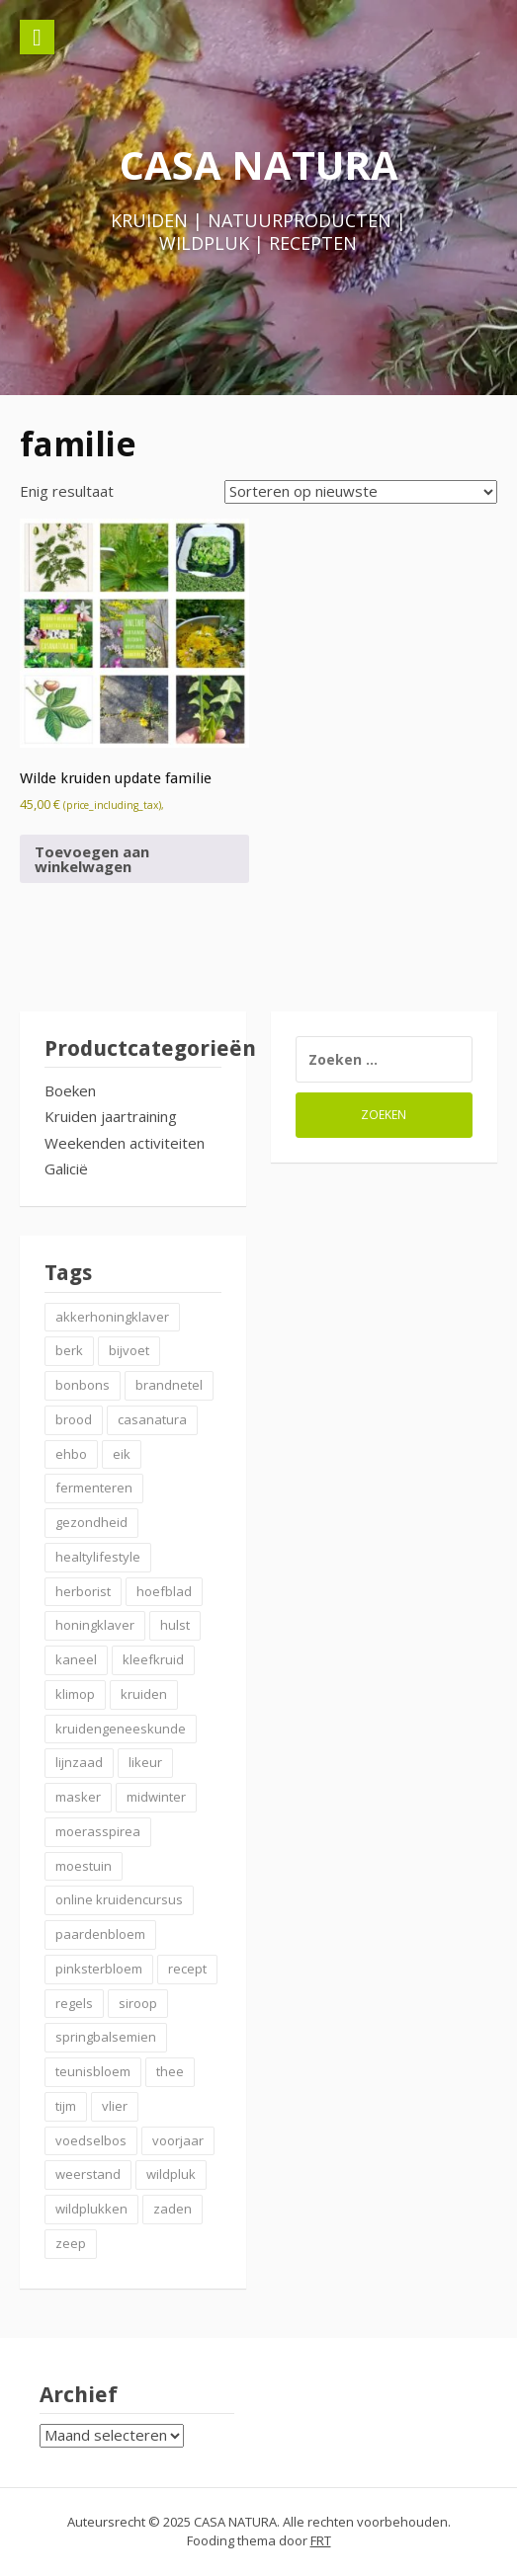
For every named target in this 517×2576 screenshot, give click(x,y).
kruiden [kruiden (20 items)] (144, 1694)
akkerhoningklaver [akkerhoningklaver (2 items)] (112, 1317)
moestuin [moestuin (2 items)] (83, 1866)
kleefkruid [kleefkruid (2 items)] (153, 1659)
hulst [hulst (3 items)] (175, 1625)
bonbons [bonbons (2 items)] (82, 1385)
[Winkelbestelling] (360, 492)
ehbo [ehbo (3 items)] (71, 1454)
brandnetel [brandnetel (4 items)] (169, 1385)
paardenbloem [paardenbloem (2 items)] (100, 1934)
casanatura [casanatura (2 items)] (152, 1419)
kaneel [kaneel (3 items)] (76, 1659)
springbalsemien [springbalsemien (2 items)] (105, 2037)
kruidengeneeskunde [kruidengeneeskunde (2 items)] (120, 1728)
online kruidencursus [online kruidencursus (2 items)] (119, 1899)
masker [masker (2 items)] (78, 1797)
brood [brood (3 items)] (73, 1419)
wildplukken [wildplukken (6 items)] (91, 2208)
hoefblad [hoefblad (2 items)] (164, 1591)
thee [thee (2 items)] (170, 2071)
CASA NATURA (259, 164)
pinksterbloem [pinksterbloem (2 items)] (98, 1968)
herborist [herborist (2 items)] (83, 1591)
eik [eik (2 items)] (121, 1454)
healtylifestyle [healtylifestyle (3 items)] (97, 1557)
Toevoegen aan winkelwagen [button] (92, 859)
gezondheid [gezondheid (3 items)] (91, 1522)
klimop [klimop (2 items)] (75, 1694)
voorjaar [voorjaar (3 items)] (178, 2140)
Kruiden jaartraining (110, 1116)
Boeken (70, 1090)
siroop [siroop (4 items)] (138, 2003)
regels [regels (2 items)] (74, 2003)
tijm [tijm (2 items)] (65, 2106)
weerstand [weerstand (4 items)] (88, 2174)
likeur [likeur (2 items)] (145, 1762)
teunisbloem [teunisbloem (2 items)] (92, 2071)
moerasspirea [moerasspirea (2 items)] (97, 1831)
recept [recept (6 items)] (187, 1968)
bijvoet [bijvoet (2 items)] (129, 1350)
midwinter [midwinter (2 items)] (156, 1797)
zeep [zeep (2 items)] (70, 2243)
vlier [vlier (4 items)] (115, 2106)
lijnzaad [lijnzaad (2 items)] (79, 1762)
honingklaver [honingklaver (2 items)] (94, 1625)
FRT (320, 2540)
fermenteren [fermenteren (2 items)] (93, 1487)
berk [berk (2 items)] (69, 1350)
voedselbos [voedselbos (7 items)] (91, 2140)
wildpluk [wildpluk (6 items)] (171, 2174)
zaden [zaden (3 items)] (172, 2208)
